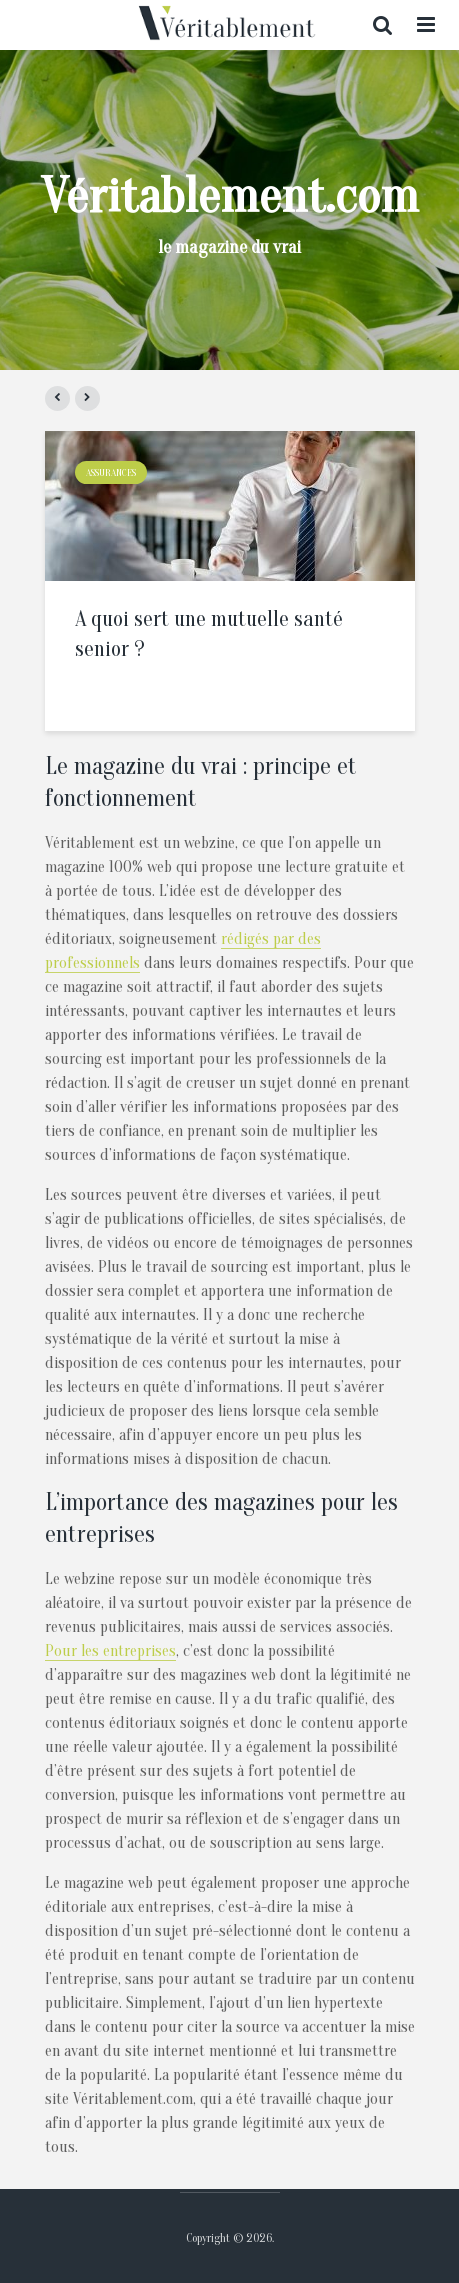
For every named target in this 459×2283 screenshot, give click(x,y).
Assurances (111, 473)
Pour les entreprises (110, 1651)
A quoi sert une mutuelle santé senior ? (209, 634)
